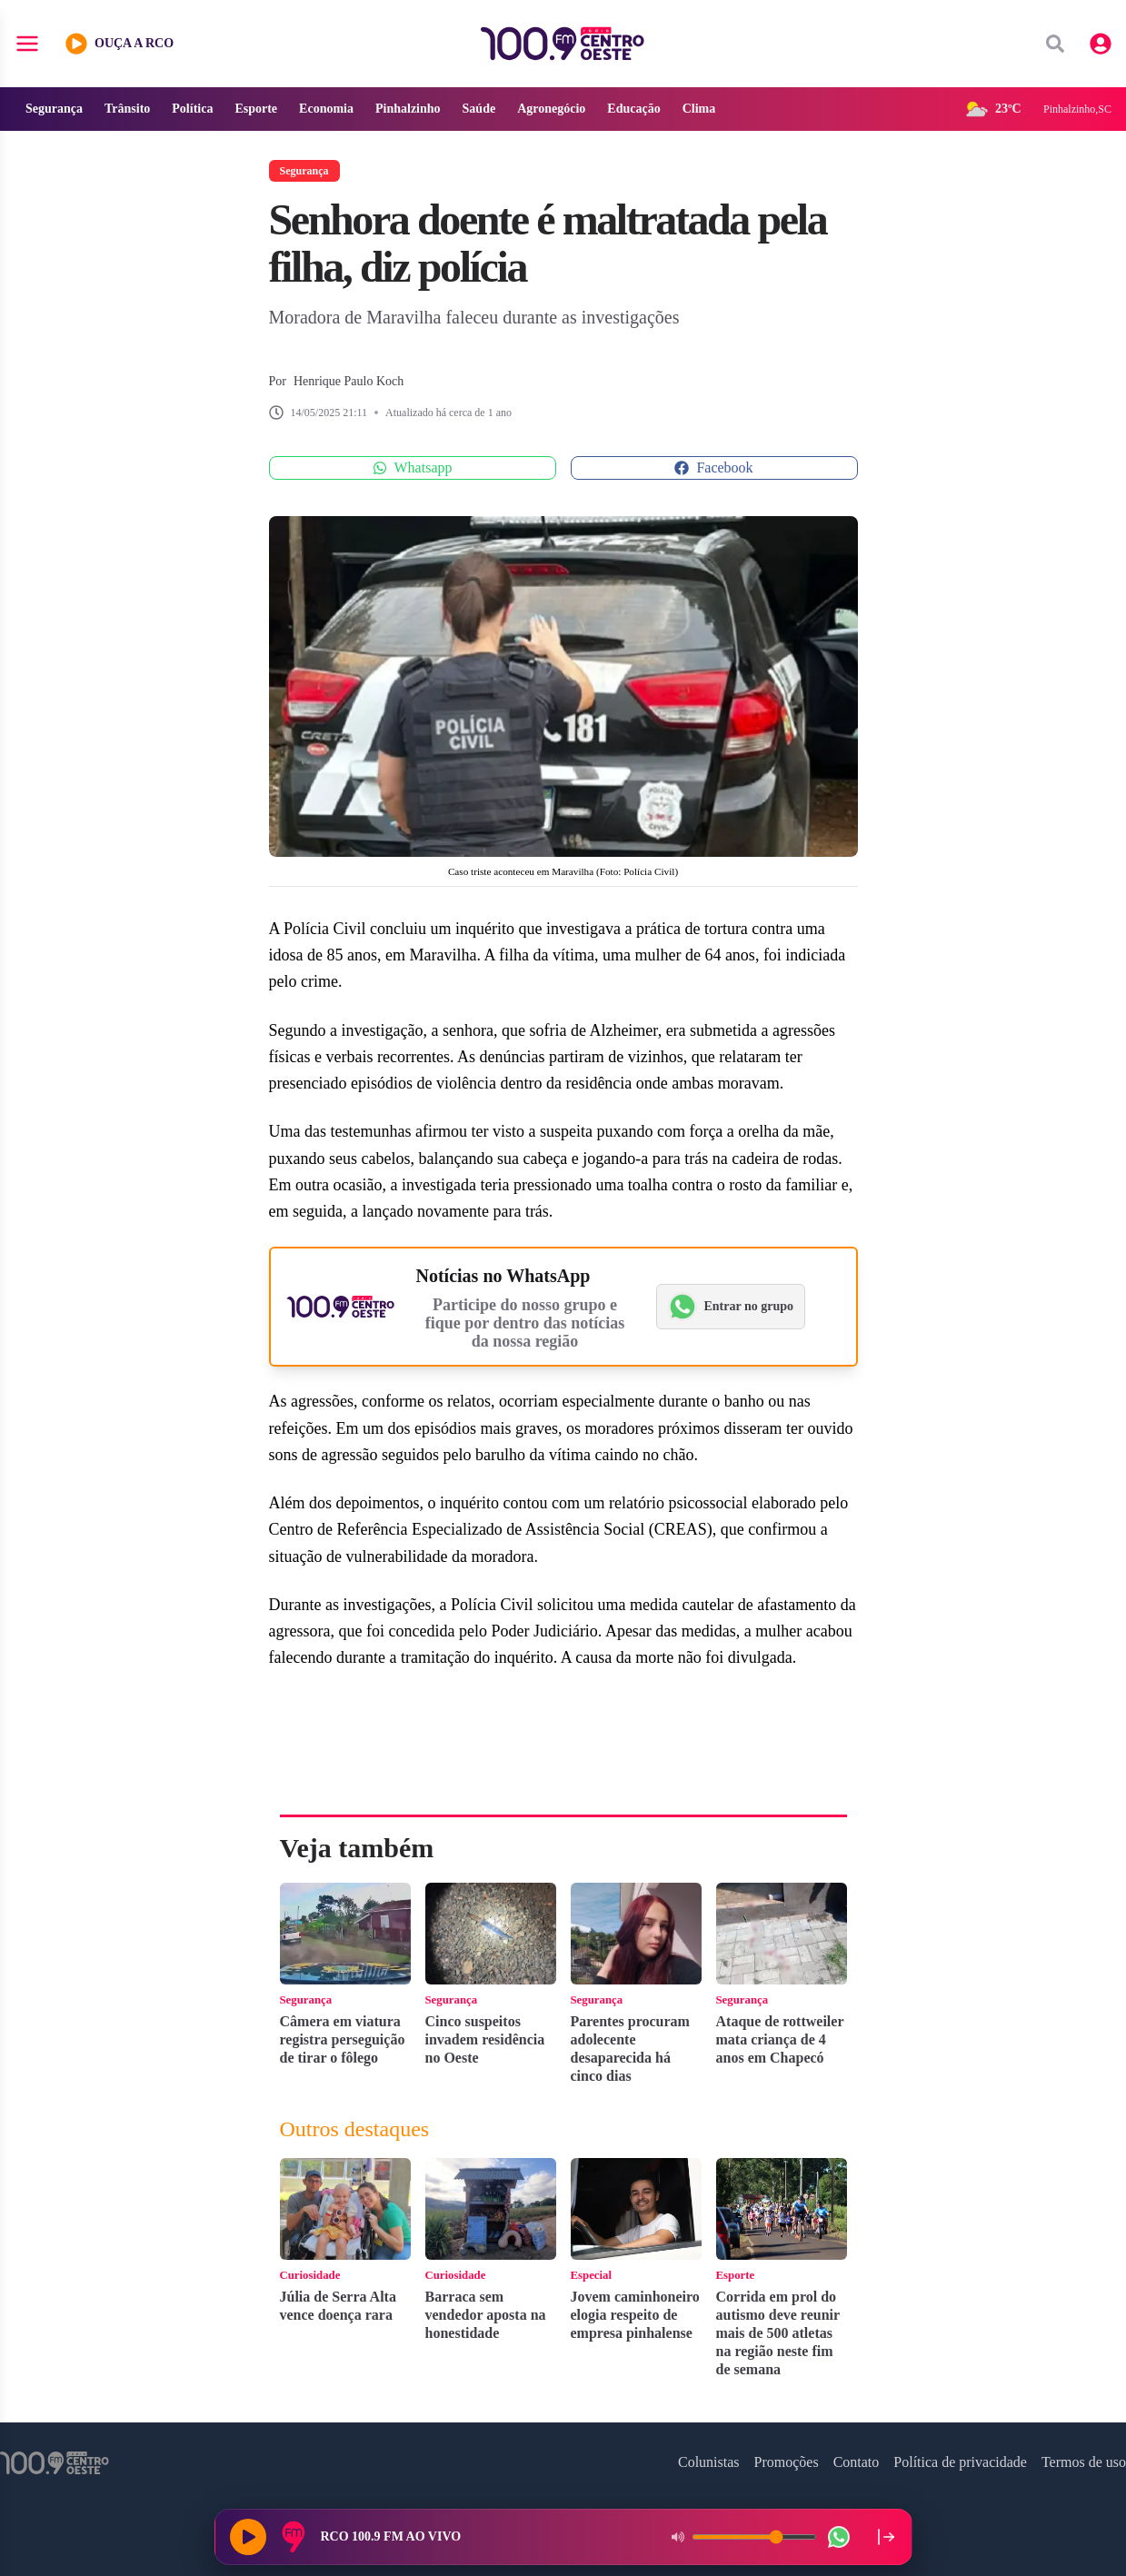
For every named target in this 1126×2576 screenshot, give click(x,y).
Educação (633, 108)
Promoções (786, 2462)
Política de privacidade (960, 2462)
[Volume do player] (754, 2537)
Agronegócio (551, 108)
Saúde (479, 108)
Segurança (54, 108)
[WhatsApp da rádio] (839, 2537)
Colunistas (709, 2462)
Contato (856, 2462)
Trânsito (127, 108)
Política (192, 108)
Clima (699, 108)
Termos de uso (1083, 2462)
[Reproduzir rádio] (248, 2537)
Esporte (255, 108)
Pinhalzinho (408, 108)
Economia (326, 108)
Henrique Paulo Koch (349, 381)
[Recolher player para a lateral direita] (886, 2537)
